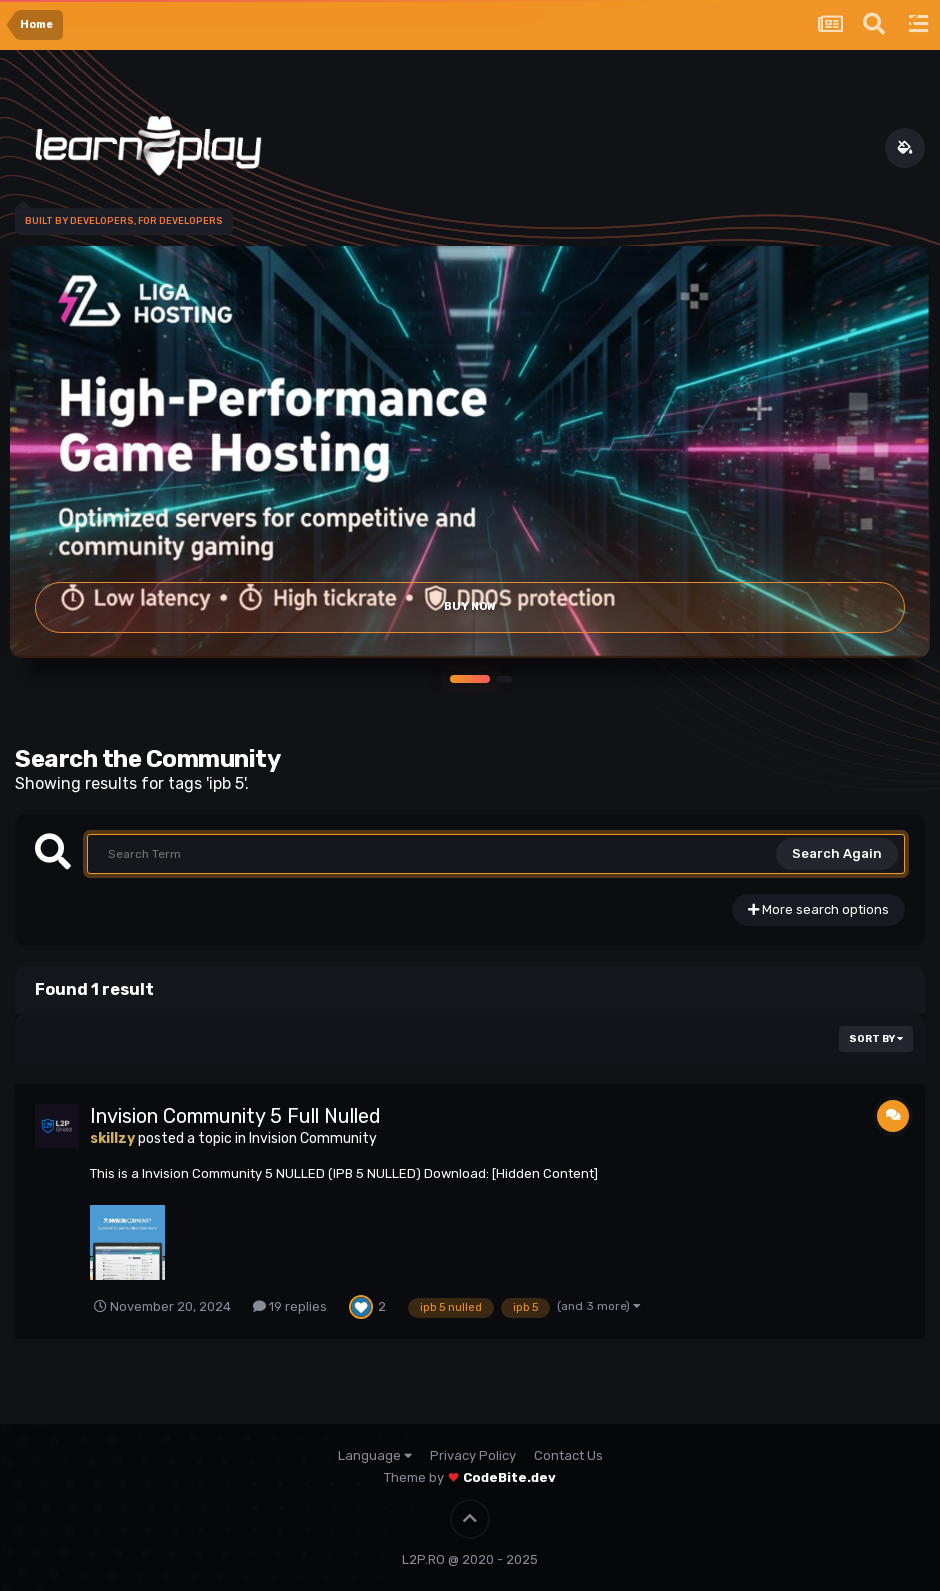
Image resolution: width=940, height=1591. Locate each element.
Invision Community (313, 1138)
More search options (818, 909)
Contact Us (568, 1455)
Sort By (876, 1039)
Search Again (837, 853)
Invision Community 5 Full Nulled (235, 1116)
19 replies (290, 1306)
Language (375, 1455)
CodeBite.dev (509, 1477)
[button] (470, 679)
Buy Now (470, 606)
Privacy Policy (473, 1455)
